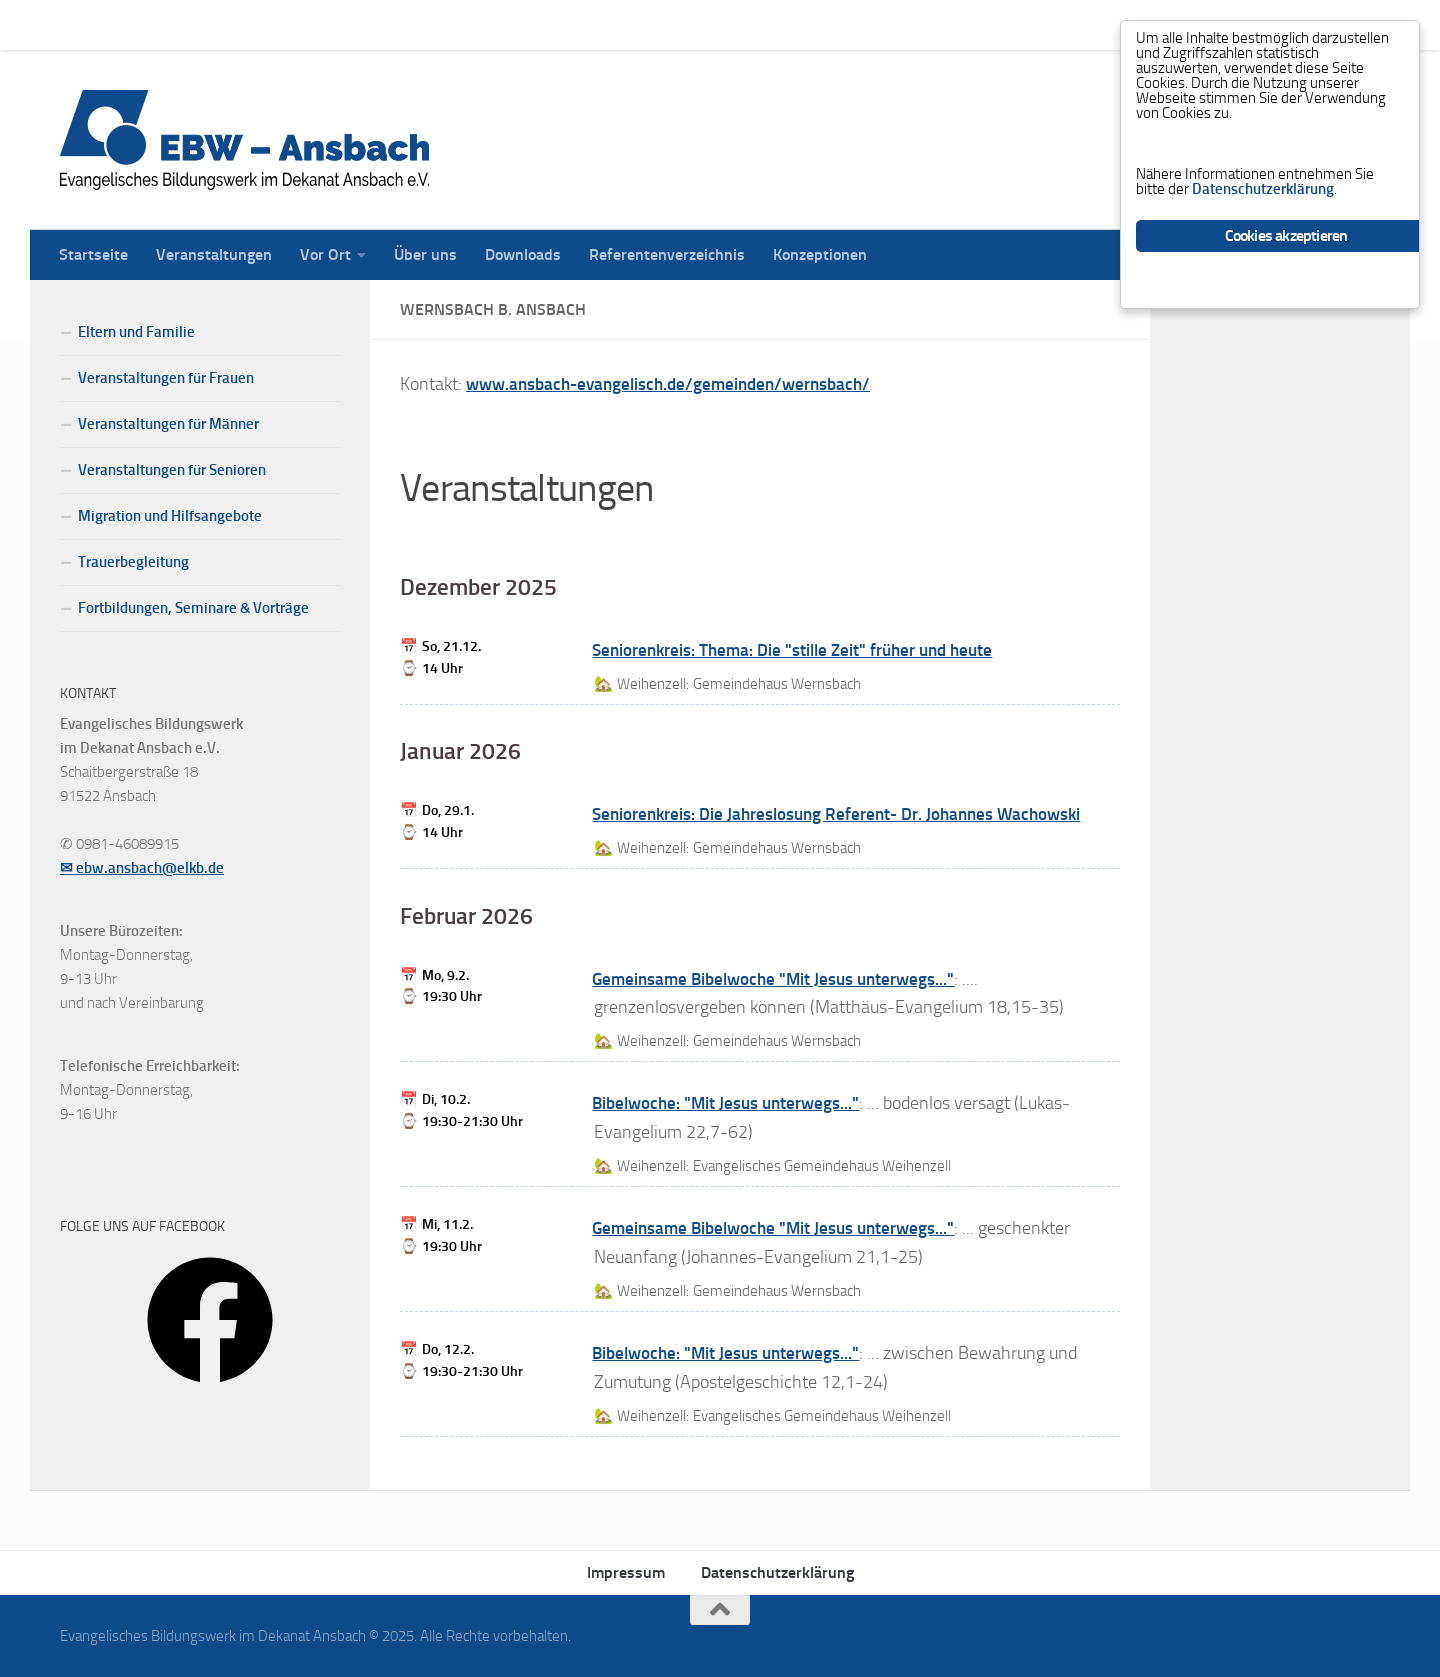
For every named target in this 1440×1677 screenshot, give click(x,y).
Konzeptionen (805, 24)
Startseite (78, 24)
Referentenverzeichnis (652, 24)
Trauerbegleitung (133, 562)
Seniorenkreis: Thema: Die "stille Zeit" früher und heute (803, 650)
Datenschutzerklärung (777, 1572)
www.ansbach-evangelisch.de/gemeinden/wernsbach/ (678, 384)
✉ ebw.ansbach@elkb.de (142, 868)
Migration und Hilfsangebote (170, 516)
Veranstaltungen (199, 24)
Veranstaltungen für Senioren (172, 470)
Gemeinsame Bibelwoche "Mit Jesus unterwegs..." (781, 979)
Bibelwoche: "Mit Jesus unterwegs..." (731, 1103)
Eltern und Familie (136, 332)
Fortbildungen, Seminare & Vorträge (193, 608)
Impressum (626, 1572)
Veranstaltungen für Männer (168, 424)
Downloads (508, 24)
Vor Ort (310, 24)
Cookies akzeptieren (1286, 258)
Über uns (410, 24)
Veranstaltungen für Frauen (166, 378)
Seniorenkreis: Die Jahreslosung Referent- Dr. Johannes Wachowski (850, 814)
